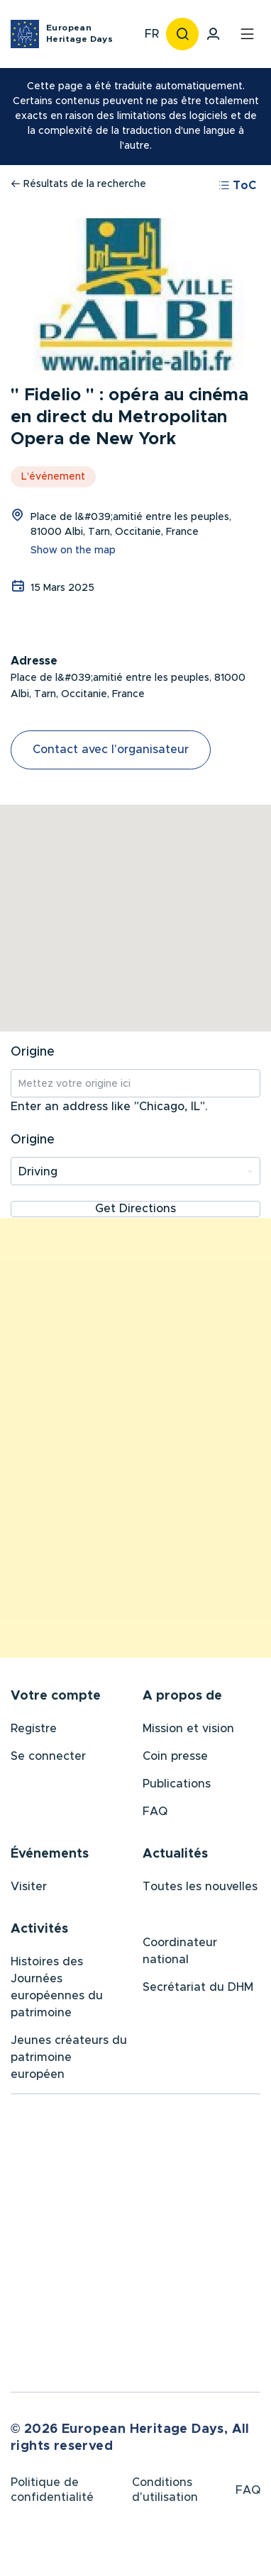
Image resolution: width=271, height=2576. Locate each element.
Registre (34, 1730)
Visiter (29, 1888)
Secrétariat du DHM (198, 1988)
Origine (33, 1052)
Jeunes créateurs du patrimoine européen (69, 2058)
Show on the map (73, 550)
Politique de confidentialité (52, 2493)
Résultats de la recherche (78, 184)
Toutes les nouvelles (200, 1888)
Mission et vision (188, 1730)
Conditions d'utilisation (165, 2493)
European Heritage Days (79, 33)
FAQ (155, 1813)
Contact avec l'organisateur (111, 749)
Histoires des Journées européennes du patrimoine (57, 1989)
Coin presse (175, 1757)
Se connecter (48, 1757)
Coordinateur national (180, 1952)
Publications (177, 1785)
